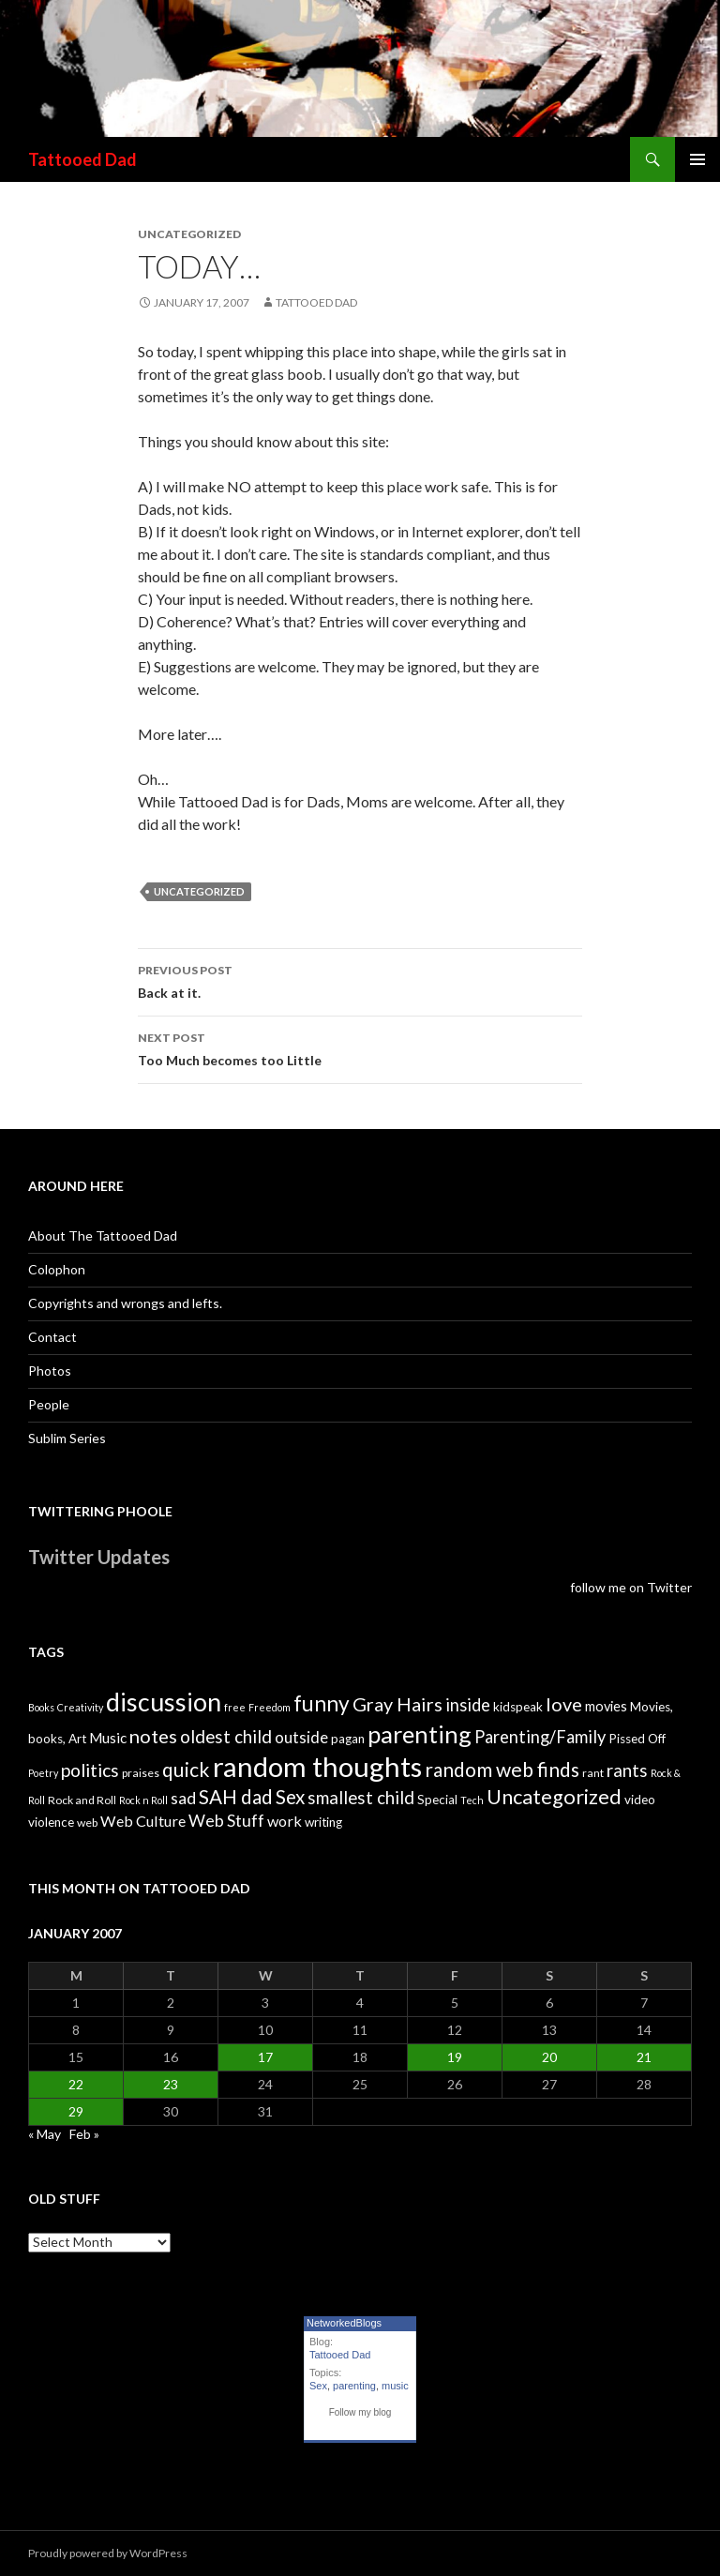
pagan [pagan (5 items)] (348, 1738)
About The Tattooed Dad (102, 1235)
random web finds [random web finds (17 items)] (502, 1769)
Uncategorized (199, 891)
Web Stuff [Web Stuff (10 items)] (226, 1820)
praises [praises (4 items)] (140, 1773)
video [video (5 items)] (639, 1799)
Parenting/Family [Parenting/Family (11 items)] (540, 1736)
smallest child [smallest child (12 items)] (361, 1797)
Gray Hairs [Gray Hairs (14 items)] (397, 1704)
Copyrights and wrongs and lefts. (125, 1303)
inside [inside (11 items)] (467, 1705)
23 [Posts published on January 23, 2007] (170, 2084)
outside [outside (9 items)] (301, 1737)
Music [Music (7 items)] (108, 1737)
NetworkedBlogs (344, 2322)
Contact (52, 1337)
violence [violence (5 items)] (51, 1822)
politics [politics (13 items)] (90, 1770)
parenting (354, 2385)
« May (44, 2134)
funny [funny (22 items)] (321, 1703)
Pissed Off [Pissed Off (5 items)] (637, 1738)
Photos (49, 1370)
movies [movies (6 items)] (606, 1706)
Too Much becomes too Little (360, 1047)
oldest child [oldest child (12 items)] (226, 1736)
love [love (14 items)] (564, 1704)
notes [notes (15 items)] (153, 1736)
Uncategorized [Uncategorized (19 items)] (554, 1797)
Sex (318, 2385)
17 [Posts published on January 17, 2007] (265, 2057)
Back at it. (360, 980)
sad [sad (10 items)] (183, 1798)
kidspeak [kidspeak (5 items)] (518, 1706)
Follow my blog (360, 2412)
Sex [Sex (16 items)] (290, 1796)
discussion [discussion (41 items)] (163, 1702)
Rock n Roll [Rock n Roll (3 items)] (143, 1800)
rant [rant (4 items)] (593, 1773)
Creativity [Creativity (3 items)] (80, 1707)
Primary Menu (697, 159)
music (395, 2385)
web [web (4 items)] (87, 1822)
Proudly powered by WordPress (108, 2553)
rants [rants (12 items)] (627, 1770)
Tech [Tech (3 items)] (472, 1800)
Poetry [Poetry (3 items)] (43, 1773)
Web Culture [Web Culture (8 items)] (143, 1821)
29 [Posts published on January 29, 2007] (75, 2111)
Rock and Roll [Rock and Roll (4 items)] (82, 1800)
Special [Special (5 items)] (437, 1799)
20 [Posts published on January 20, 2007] (549, 2057)
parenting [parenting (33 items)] (420, 1734)
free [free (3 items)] (235, 1707)
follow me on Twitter (631, 1587)
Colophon (56, 1269)
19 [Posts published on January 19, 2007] (454, 2057)
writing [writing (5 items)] (323, 1822)
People (48, 1404)
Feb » (84, 2134)
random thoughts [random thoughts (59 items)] (317, 1766)
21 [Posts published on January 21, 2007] (644, 2057)
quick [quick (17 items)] (186, 1769)
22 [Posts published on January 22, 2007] (75, 2084)
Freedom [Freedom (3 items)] (269, 1707)
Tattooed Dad (82, 159)
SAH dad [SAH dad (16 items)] (236, 1796)
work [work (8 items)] (284, 1821)
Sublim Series (67, 1438)
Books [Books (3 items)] (41, 1707)
